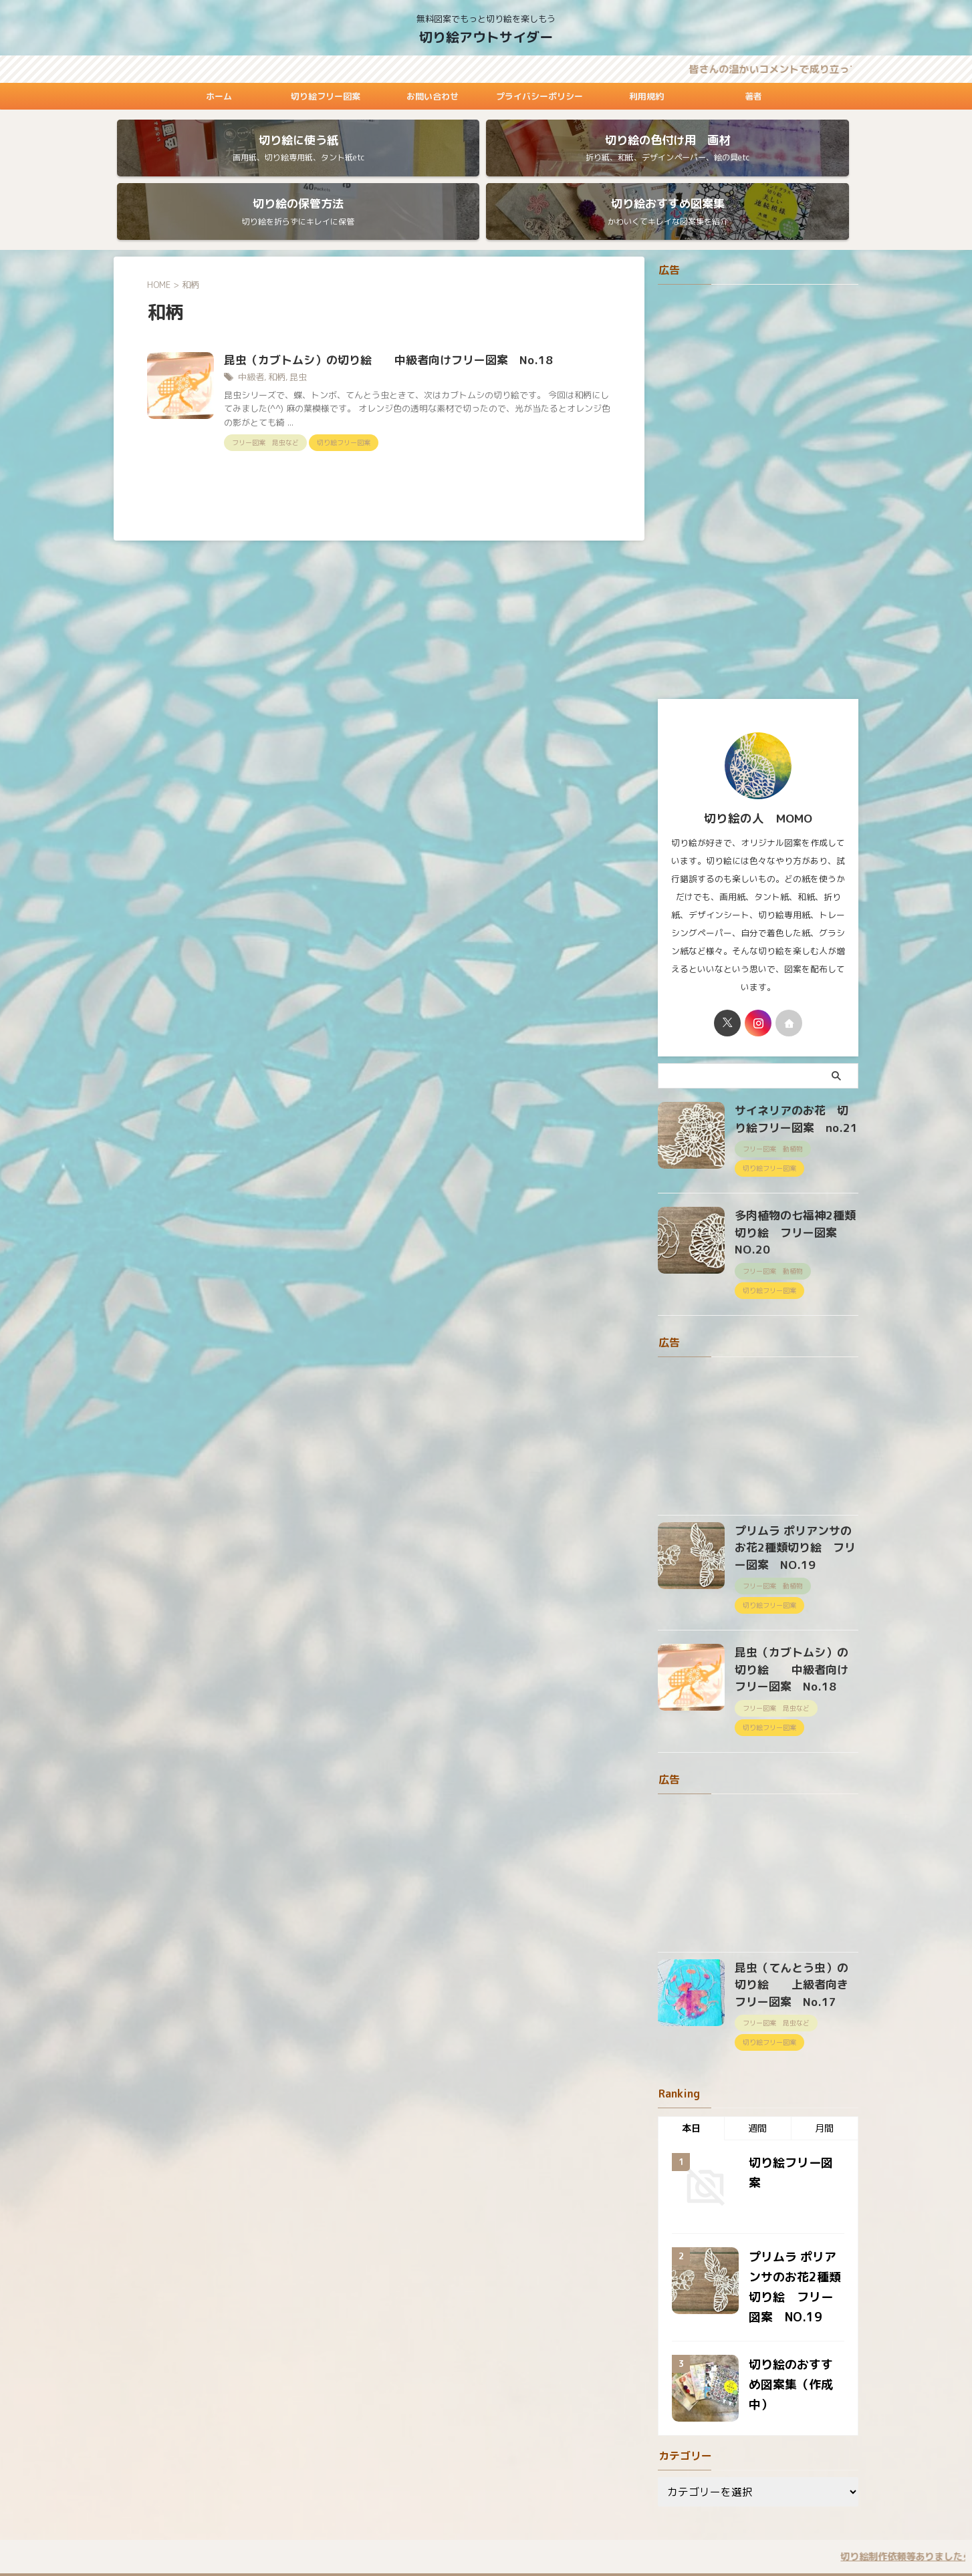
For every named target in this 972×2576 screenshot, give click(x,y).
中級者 (250, 329)
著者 (753, 96)
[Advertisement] (758, 443)
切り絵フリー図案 (325, 96)
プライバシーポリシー (539, 96)
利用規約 (646, 96)
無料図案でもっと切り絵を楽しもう (486, 2513)
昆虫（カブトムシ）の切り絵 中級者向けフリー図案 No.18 (378, 312)
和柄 (274, 329)
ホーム (219, 96)
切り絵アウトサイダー (486, 36)
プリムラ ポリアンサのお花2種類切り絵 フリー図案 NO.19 (795, 1470)
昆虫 (294, 329)
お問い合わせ (432, 96)
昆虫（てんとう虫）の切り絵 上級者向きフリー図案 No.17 (805, 1895)
